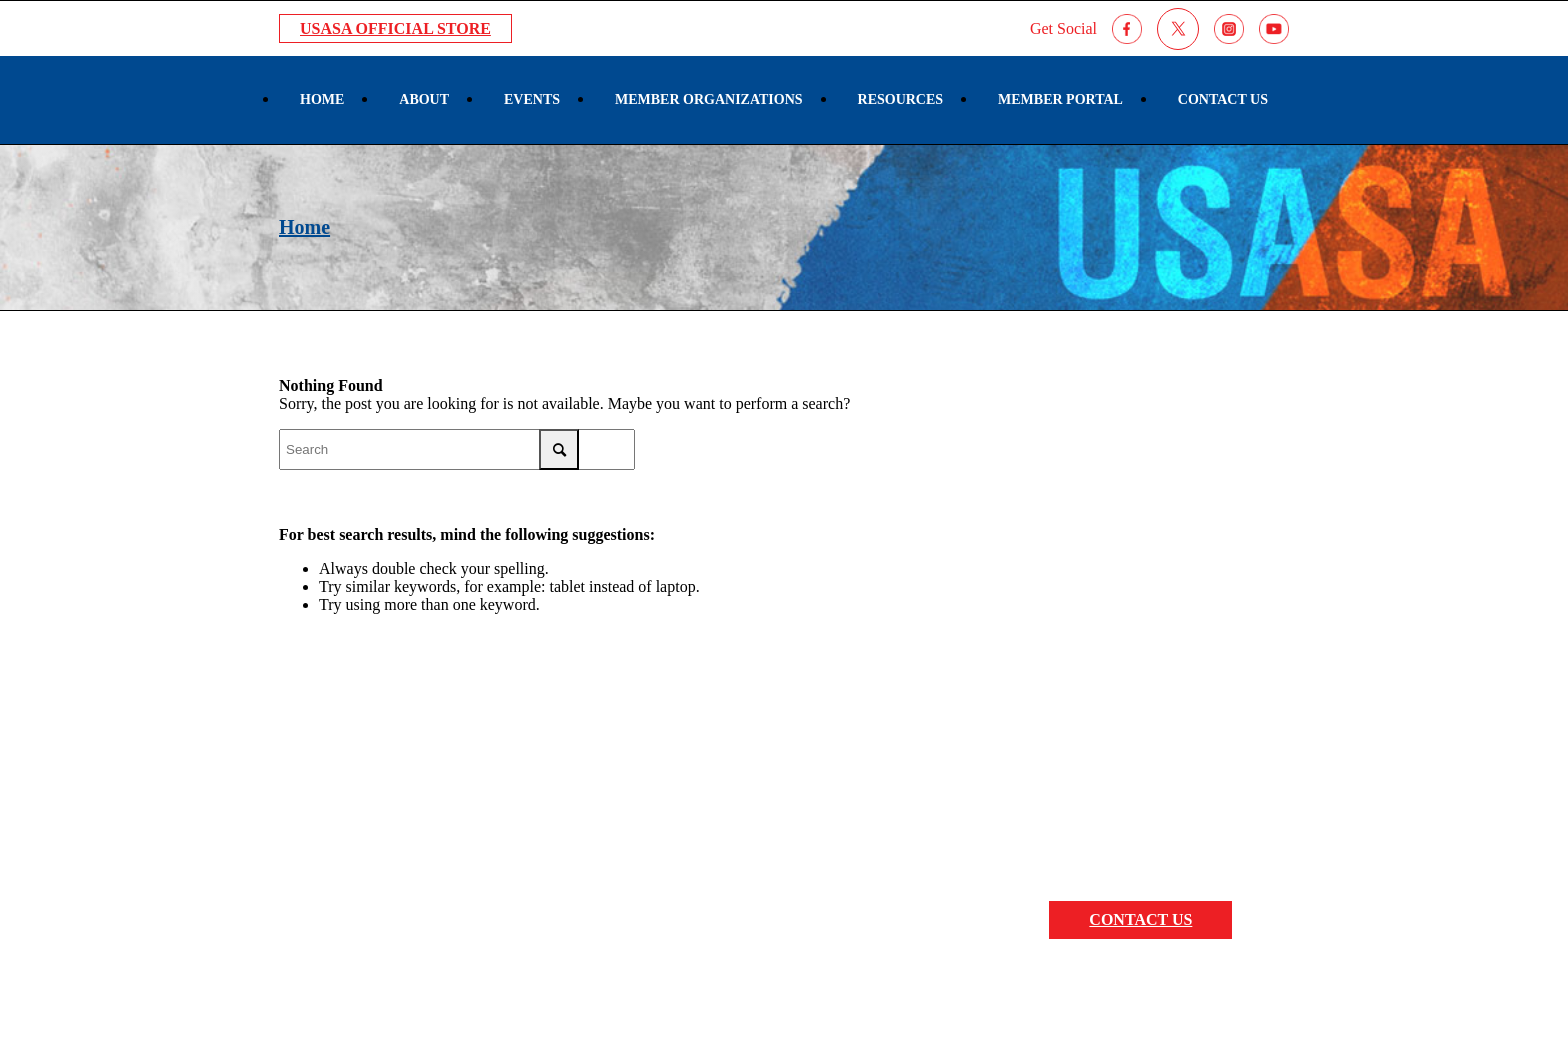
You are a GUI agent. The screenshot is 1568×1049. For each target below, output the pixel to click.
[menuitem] (322, 100)
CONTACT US (1140, 919)
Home (304, 227)
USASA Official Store (395, 28)
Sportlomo (1101, 993)
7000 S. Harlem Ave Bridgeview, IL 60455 (427, 845)
